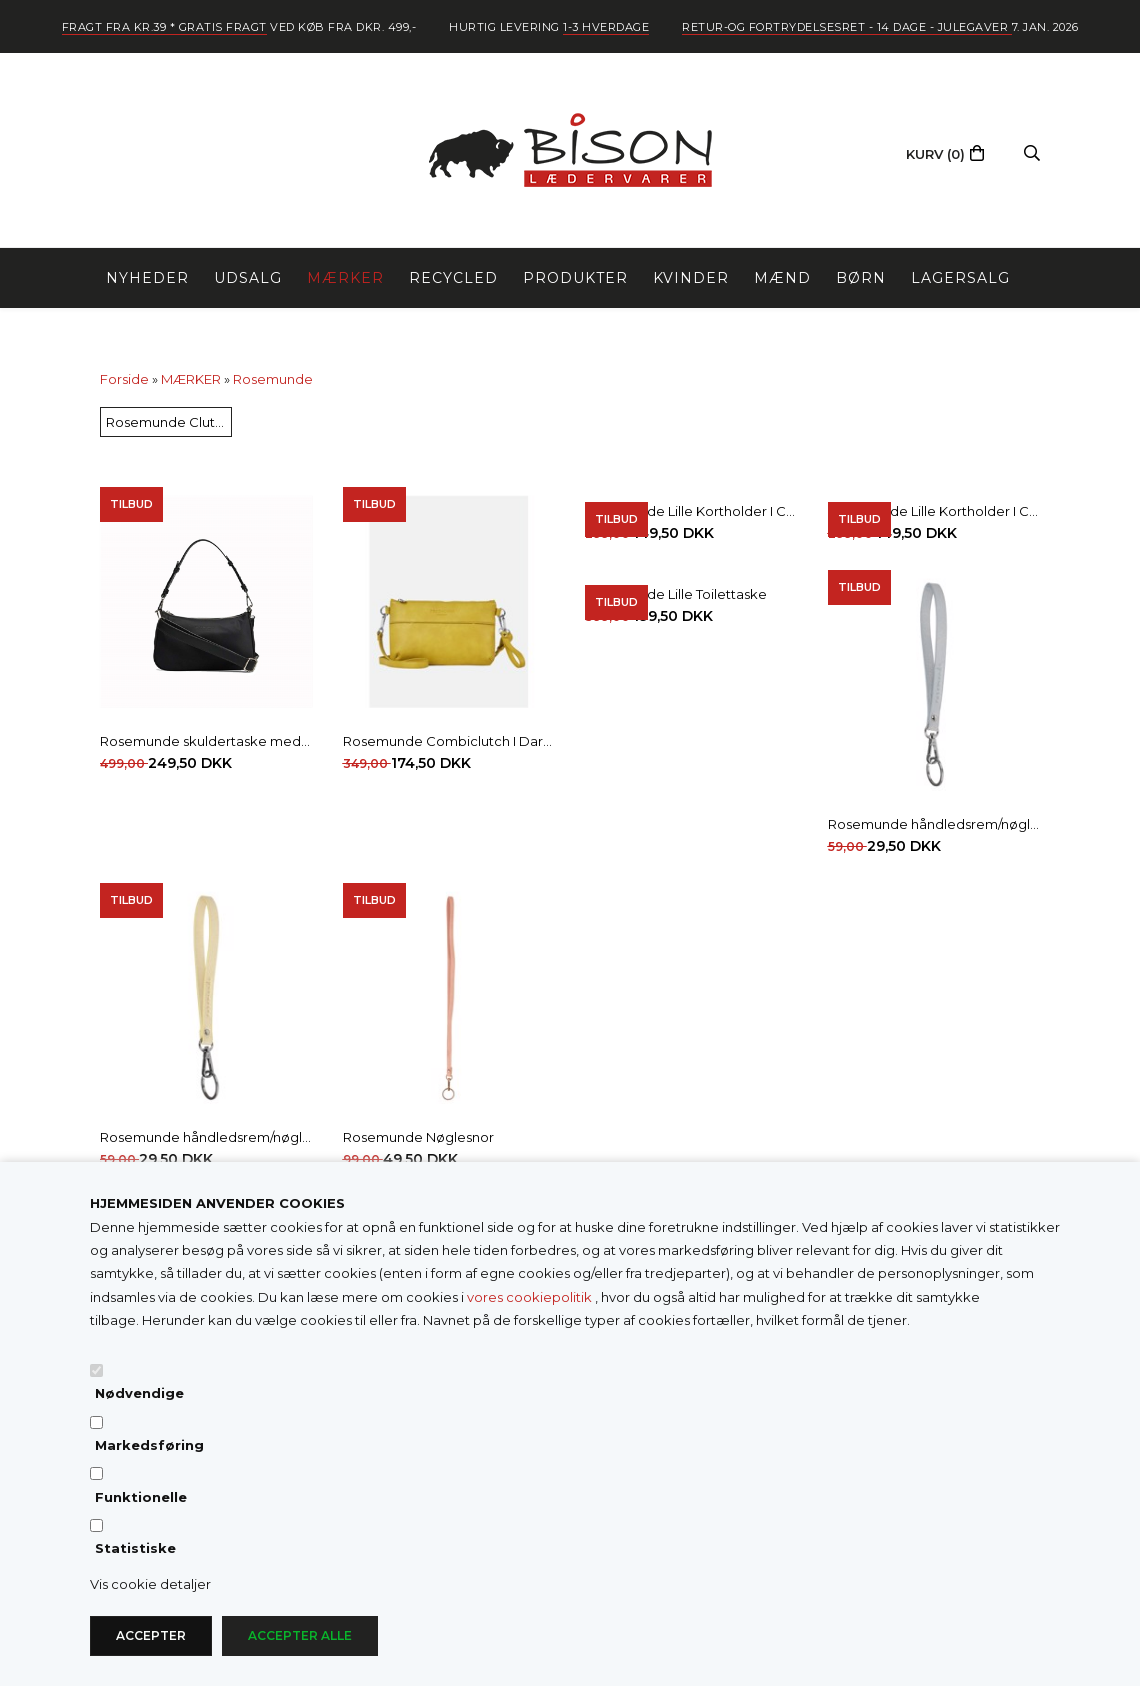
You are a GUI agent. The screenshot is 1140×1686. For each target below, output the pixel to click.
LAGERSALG (960, 278)
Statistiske (135, 1548)
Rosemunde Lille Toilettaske (676, 594)
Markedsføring (149, 1445)
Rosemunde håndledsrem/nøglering (934, 824)
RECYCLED (453, 278)
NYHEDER (147, 278)
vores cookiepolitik (529, 1297)
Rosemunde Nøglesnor (418, 1137)
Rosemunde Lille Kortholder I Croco (691, 511)
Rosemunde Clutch (166, 422)
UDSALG (248, 278)
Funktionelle (141, 1497)
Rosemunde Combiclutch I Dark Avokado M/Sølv (449, 741)
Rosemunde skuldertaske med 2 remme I (206, 741)
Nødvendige (139, 1393)
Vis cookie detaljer (150, 1584)
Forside (124, 379)
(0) (935, 154)
